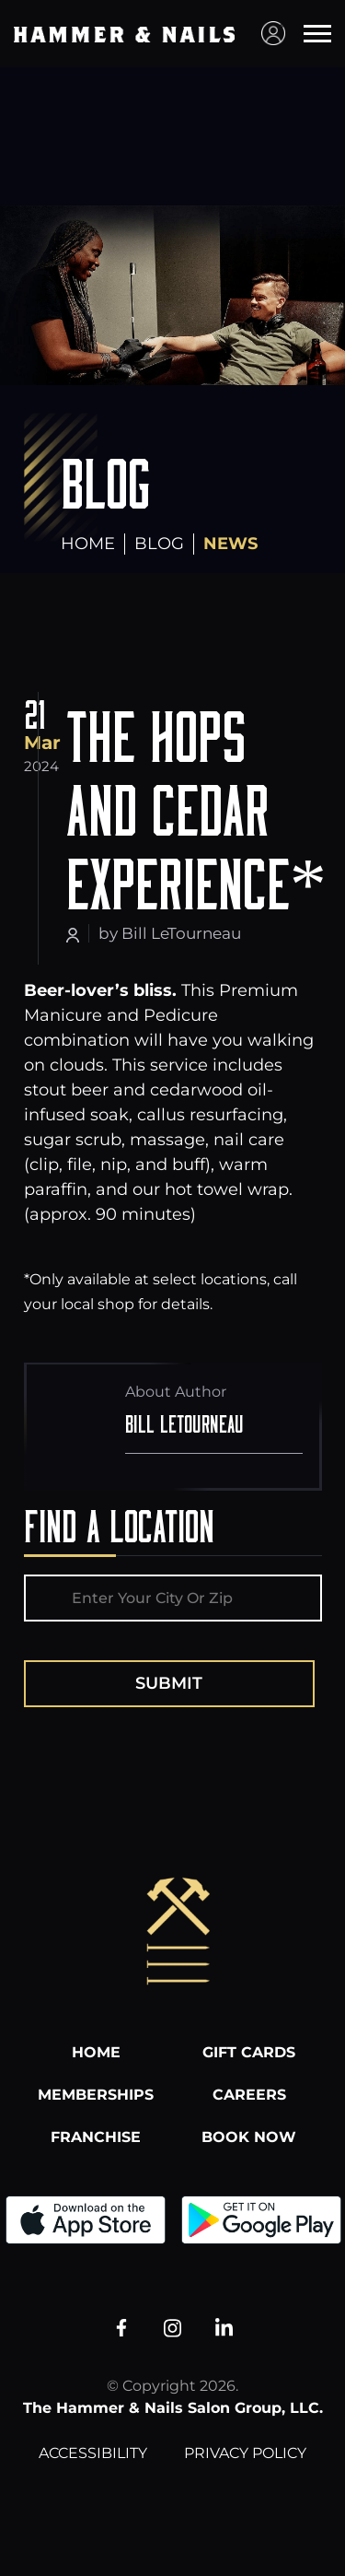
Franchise (96, 2137)
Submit (168, 1683)
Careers (249, 2094)
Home (88, 543)
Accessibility (93, 2453)
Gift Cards (248, 2052)
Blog (159, 543)
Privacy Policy (245, 2453)
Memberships (96, 2094)
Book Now (248, 2137)
